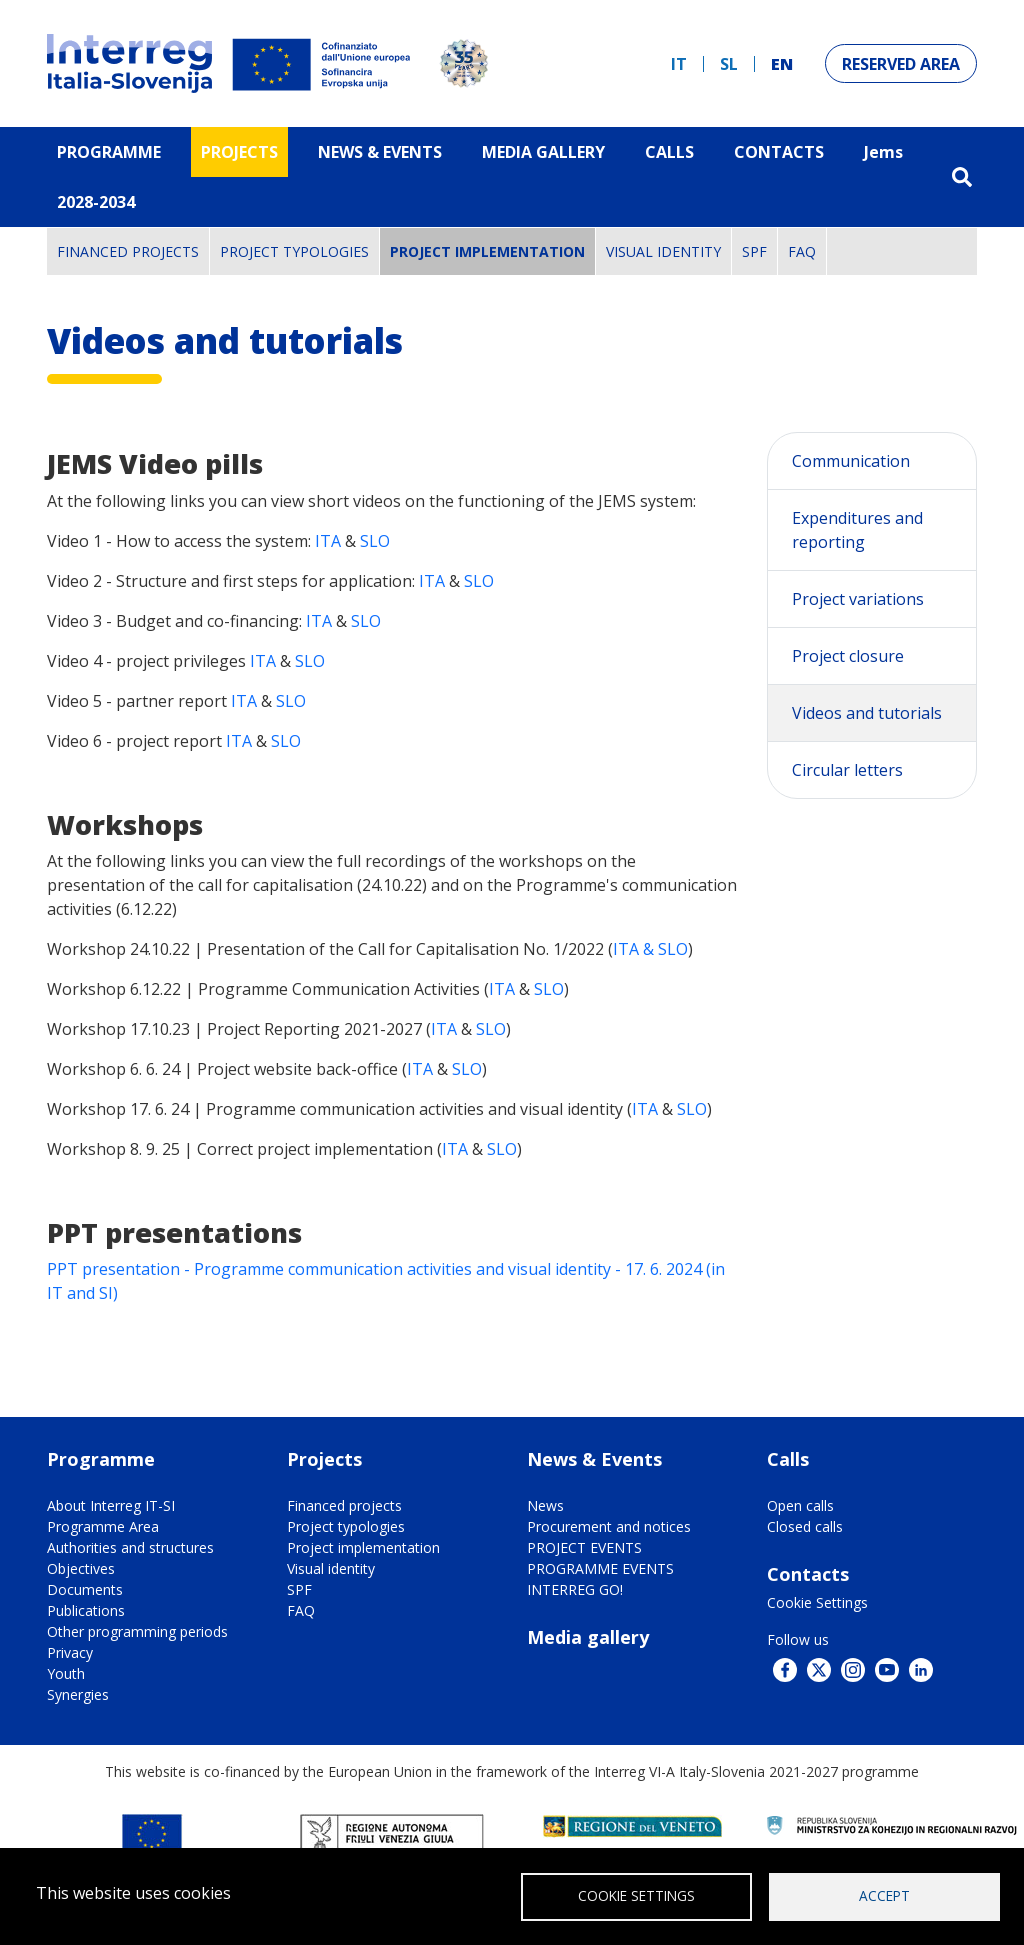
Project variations (858, 599)
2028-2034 (96, 202)
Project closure (848, 656)
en (782, 64)
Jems (883, 152)
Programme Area (103, 1526)
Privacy (70, 1652)
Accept (884, 1895)
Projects (239, 152)
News (545, 1505)
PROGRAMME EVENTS (600, 1568)
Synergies (78, 1694)
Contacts (779, 152)
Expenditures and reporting (857, 530)
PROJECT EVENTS (584, 1547)
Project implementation (487, 251)
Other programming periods (137, 1631)
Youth (66, 1673)
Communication (851, 461)
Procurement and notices (609, 1526)
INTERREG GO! (575, 1589)
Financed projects (128, 251)
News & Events (380, 152)
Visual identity (663, 251)
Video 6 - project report (136, 741)
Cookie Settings (817, 1602)
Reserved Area (901, 64)
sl (729, 64)
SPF (754, 251)
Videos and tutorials (867, 713)
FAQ (802, 251)
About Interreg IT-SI (111, 1505)
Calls (669, 152)
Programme (109, 152)
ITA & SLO (650, 949)
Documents (85, 1589)
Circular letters (847, 770)
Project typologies (294, 251)
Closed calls (805, 1526)
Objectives (81, 1568)
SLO (375, 541)
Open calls (800, 1505)
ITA (330, 541)
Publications (86, 1610)
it (679, 64)
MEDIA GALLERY (543, 152)
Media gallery (588, 1637)
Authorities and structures (130, 1547)
